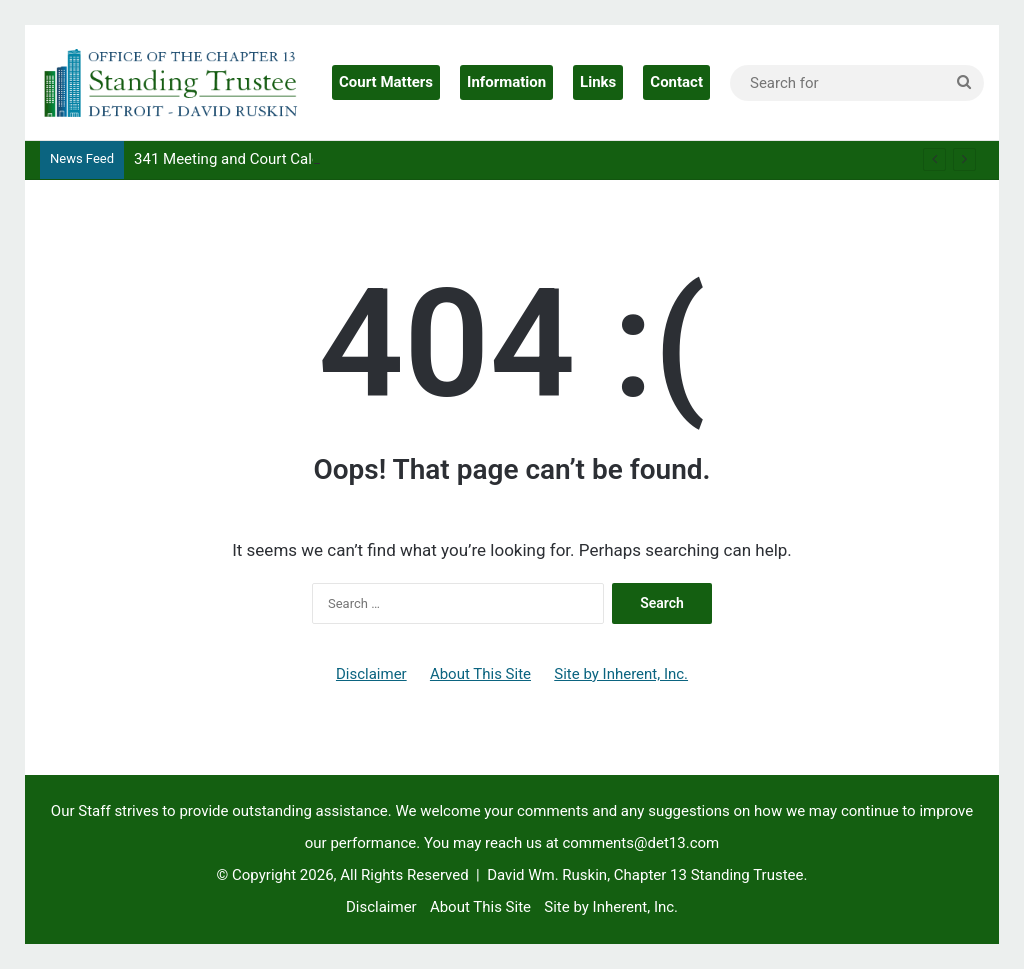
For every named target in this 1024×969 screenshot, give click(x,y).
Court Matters (386, 82)
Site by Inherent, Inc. (621, 674)
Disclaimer (371, 674)
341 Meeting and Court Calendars (246, 159)
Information (506, 82)
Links (598, 82)
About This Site (480, 674)
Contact (676, 82)
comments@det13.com (640, 843)
